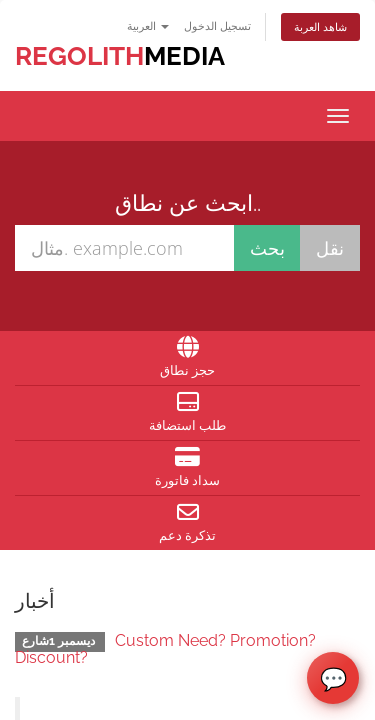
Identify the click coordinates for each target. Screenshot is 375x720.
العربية (148, 25)
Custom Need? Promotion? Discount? (165, 649)
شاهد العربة (320, 26)
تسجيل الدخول (217, 25)
